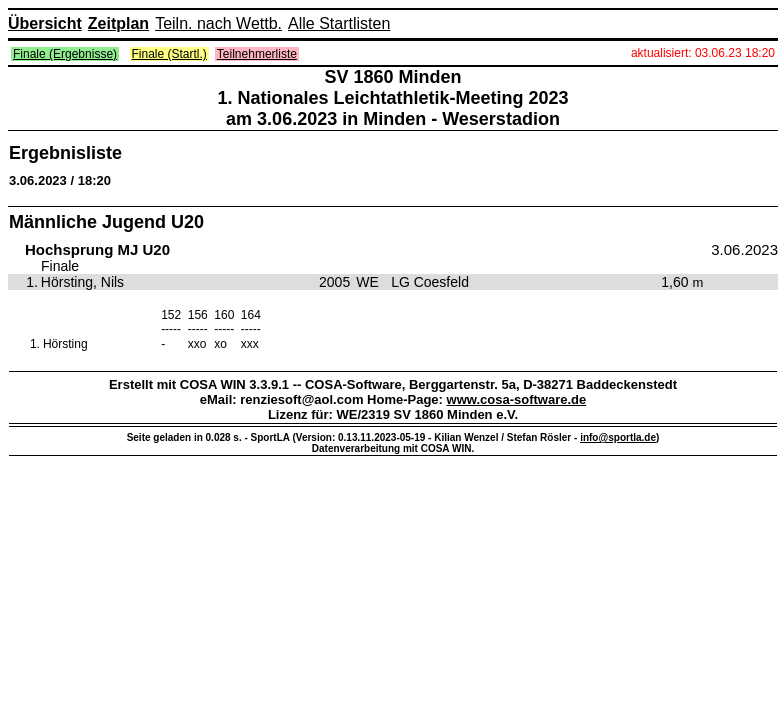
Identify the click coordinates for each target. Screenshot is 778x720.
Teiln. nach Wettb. (218, 23)
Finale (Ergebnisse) (65, 54)
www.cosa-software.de (517, 399)
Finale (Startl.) (169, 54)
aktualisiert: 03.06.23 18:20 (703, 53)
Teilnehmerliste (257, 54)
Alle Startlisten (339, 23)
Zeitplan (118, 23)
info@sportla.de (618, 437)
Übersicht (45, 23)
